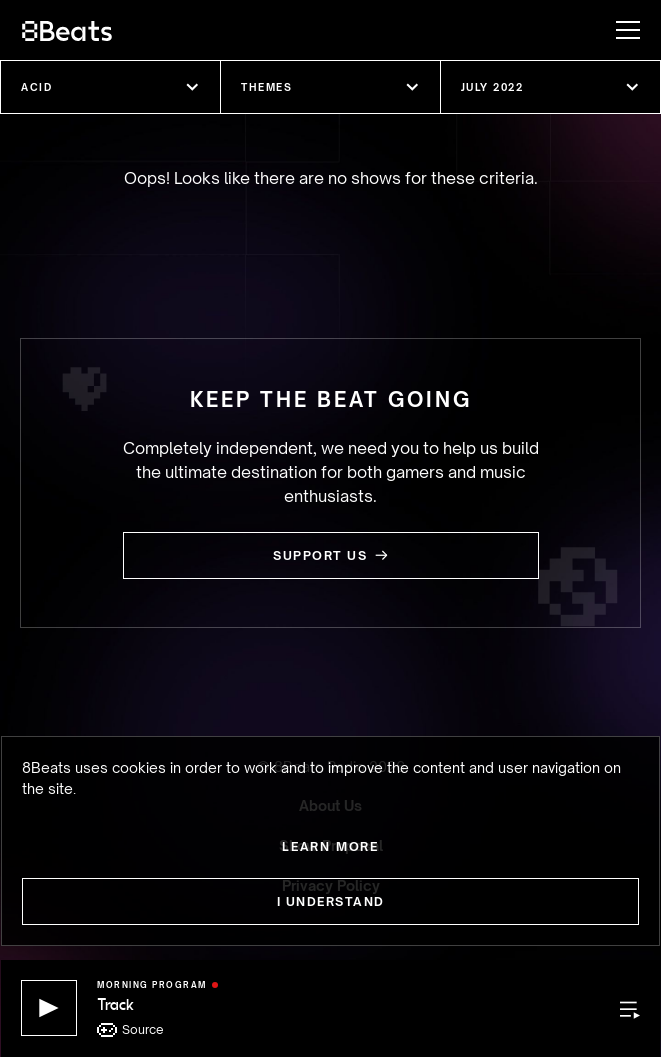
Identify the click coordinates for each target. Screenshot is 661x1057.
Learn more (330, 846)
